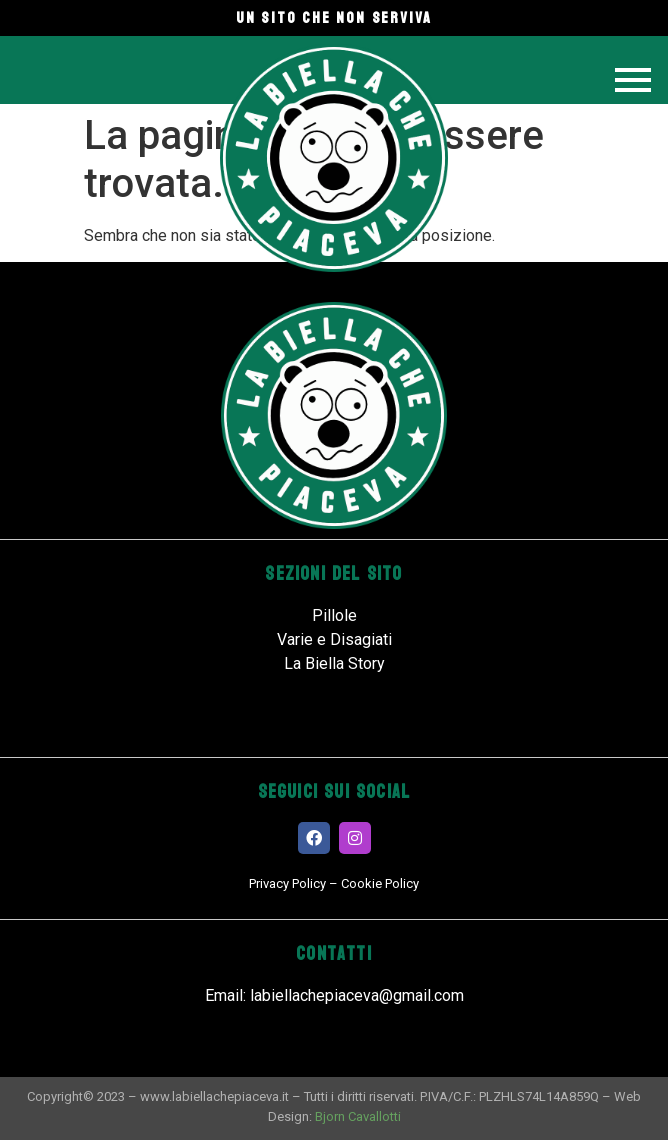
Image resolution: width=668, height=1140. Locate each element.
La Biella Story (334, 663)
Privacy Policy (287, 883)
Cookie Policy (380, 883)
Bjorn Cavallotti (358, 1116)
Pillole (334, 615)
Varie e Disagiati (334, 639)
